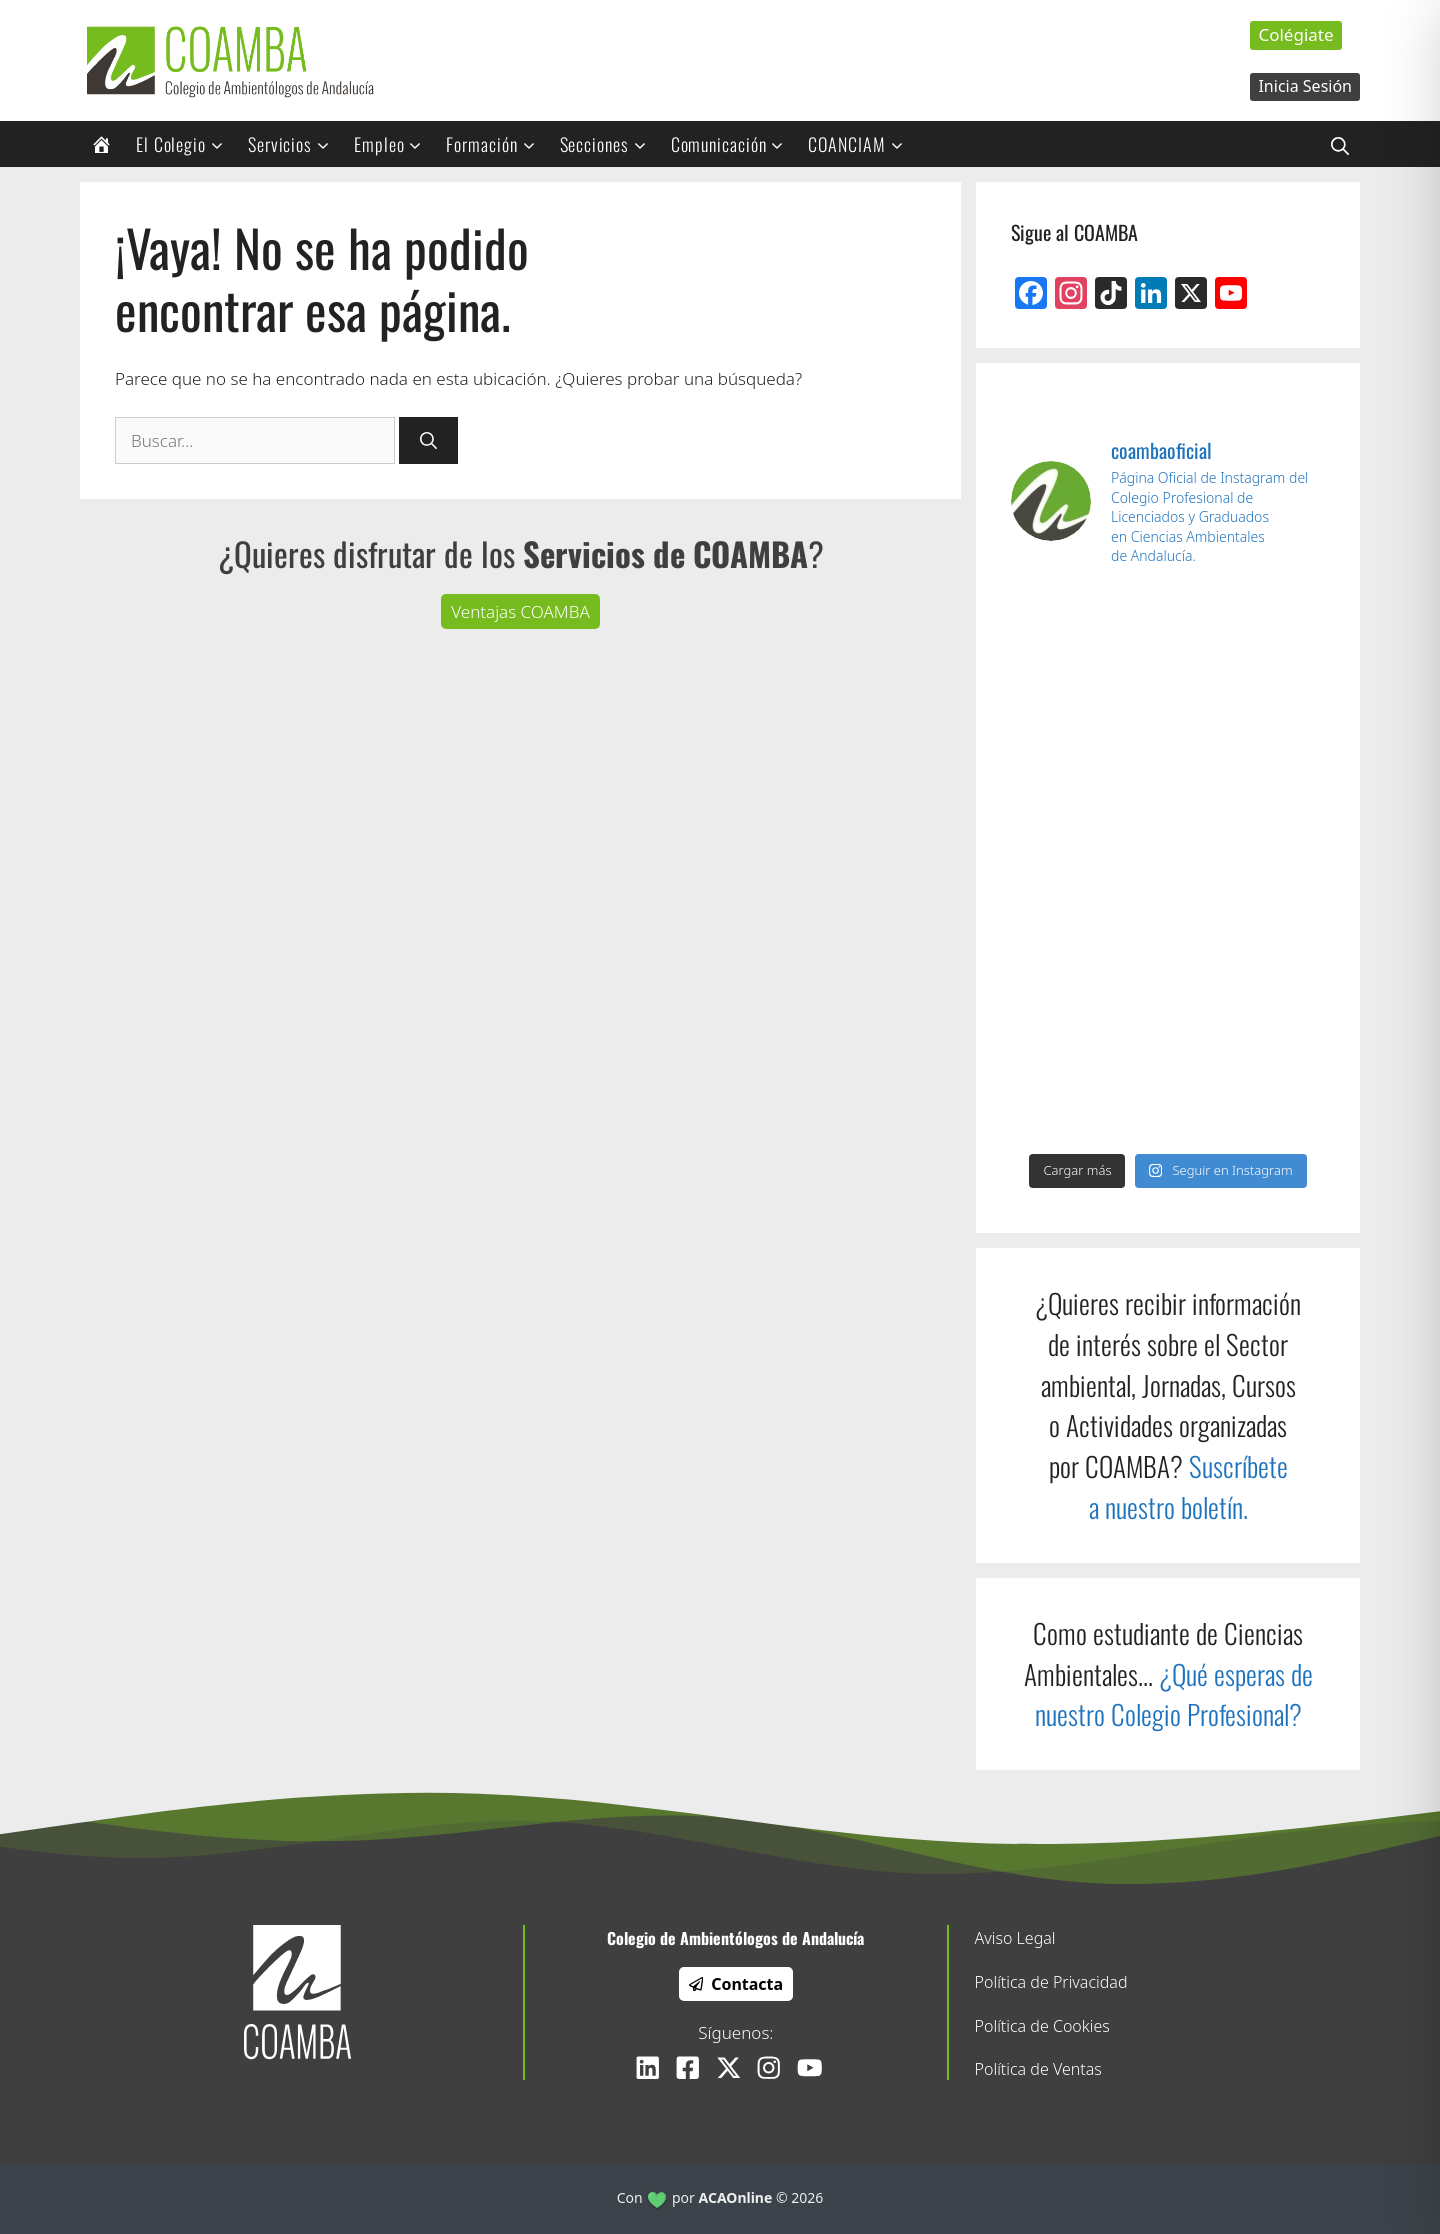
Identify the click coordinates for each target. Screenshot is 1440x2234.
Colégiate (1295, 34)
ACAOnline (736, 2197)
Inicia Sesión (1305, 86)
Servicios (295, 144)
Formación (497, 144)
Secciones (610, 144)
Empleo (394, 144)
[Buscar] (428, 441)
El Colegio (186, 144)
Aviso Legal (1015, 1938)
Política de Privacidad (1051, 1982)
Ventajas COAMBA (520, 611)
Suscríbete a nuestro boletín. (1188, 1486)
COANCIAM (862, 144)
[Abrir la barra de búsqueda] (1340, 144)
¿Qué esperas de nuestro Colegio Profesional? (1174, 1694)
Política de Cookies (1042, 2026)
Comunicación (734, 144)
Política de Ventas (1038, 2069)
